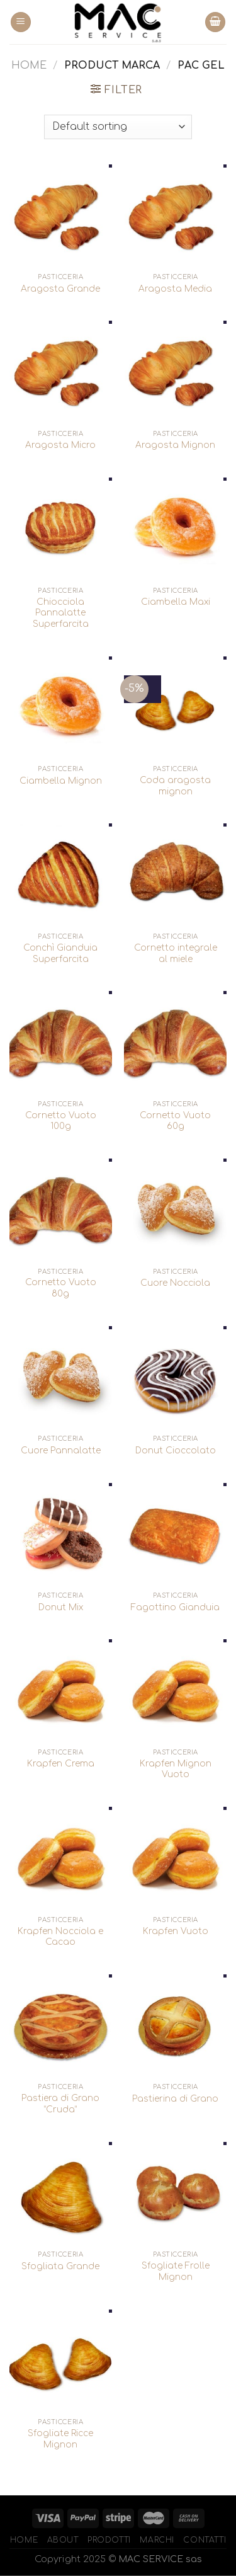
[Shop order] (117, 127)
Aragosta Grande (60, 289)
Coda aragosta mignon (175, 786)
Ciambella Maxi (175, 602)
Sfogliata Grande (60, 2266)
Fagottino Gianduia (175, 1607)
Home (29, 65)
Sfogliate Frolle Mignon (176, 2271)
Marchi (157, 2540)
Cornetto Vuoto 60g (175, 1121)
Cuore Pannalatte (61, 1450)
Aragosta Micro (60, 445)
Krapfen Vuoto (175, 1931)
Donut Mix (60, 1607)
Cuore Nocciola (175, 1283)
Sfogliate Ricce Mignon (60, 2439)
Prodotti (109, 2540)
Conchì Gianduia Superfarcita (60, 953)
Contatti (204, 2540)
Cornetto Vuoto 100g (60, 1121)
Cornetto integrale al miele (175, 953)
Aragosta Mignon (175, 445)
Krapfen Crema (60, 1763)
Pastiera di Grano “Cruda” (60, 2103)
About (63, 2540)
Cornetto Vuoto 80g (60, 1288)
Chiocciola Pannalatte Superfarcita (61, 613)
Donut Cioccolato (175, 1450)
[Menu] (21, 22)
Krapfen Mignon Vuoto (175, 1769)
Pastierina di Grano (175, 2099)
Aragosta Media (175, 289)
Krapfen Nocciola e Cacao (60, 1936)
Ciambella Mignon (61, 781)
